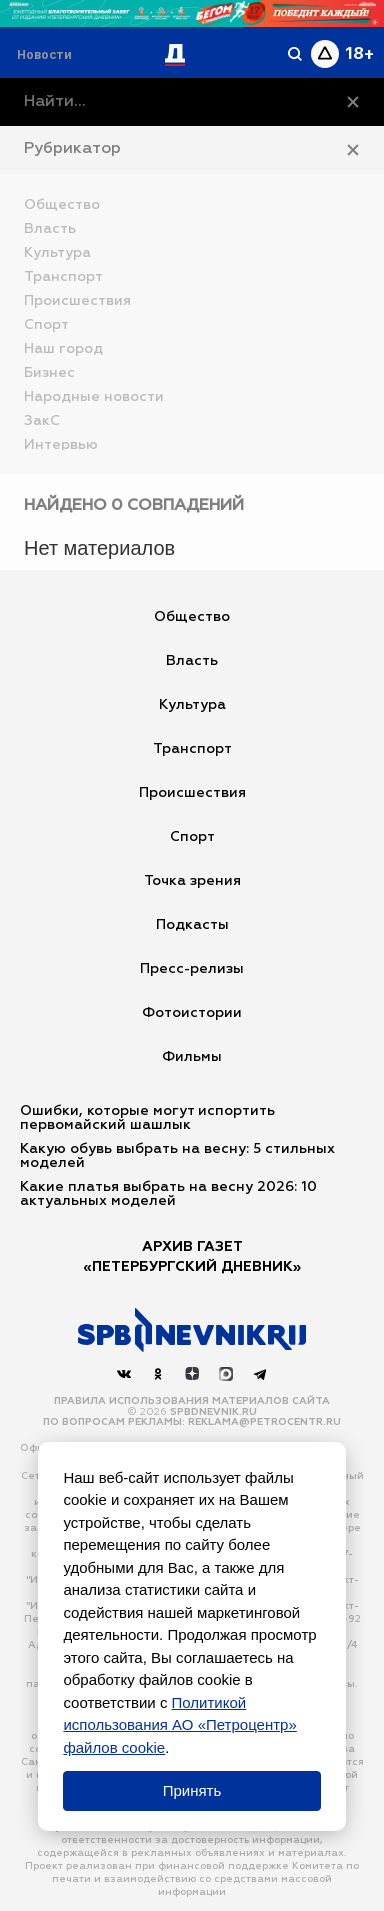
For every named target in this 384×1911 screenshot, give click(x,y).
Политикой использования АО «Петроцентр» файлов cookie (179, 1725)
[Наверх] (192, 1330)
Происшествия (192, 793)
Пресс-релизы (192, 969)
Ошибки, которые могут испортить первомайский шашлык (147, 1118)
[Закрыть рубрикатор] (353, 150)
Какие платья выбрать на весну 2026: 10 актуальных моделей (168, 1194)
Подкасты (192, 925)
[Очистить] (353, 102)
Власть (192, 661)
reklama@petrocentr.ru (264, 1422)
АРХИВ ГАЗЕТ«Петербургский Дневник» (192, 1257)
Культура (192, 705)
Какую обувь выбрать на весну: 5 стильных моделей (177, 1156)
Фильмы (192, 1057)
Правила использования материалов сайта (192, 1401)
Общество (192, 617)
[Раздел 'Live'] (47, 54)
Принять (192, 1790)
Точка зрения (192, 881)
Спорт (192, 837)
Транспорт (192, 749)
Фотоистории (192, 1013)
